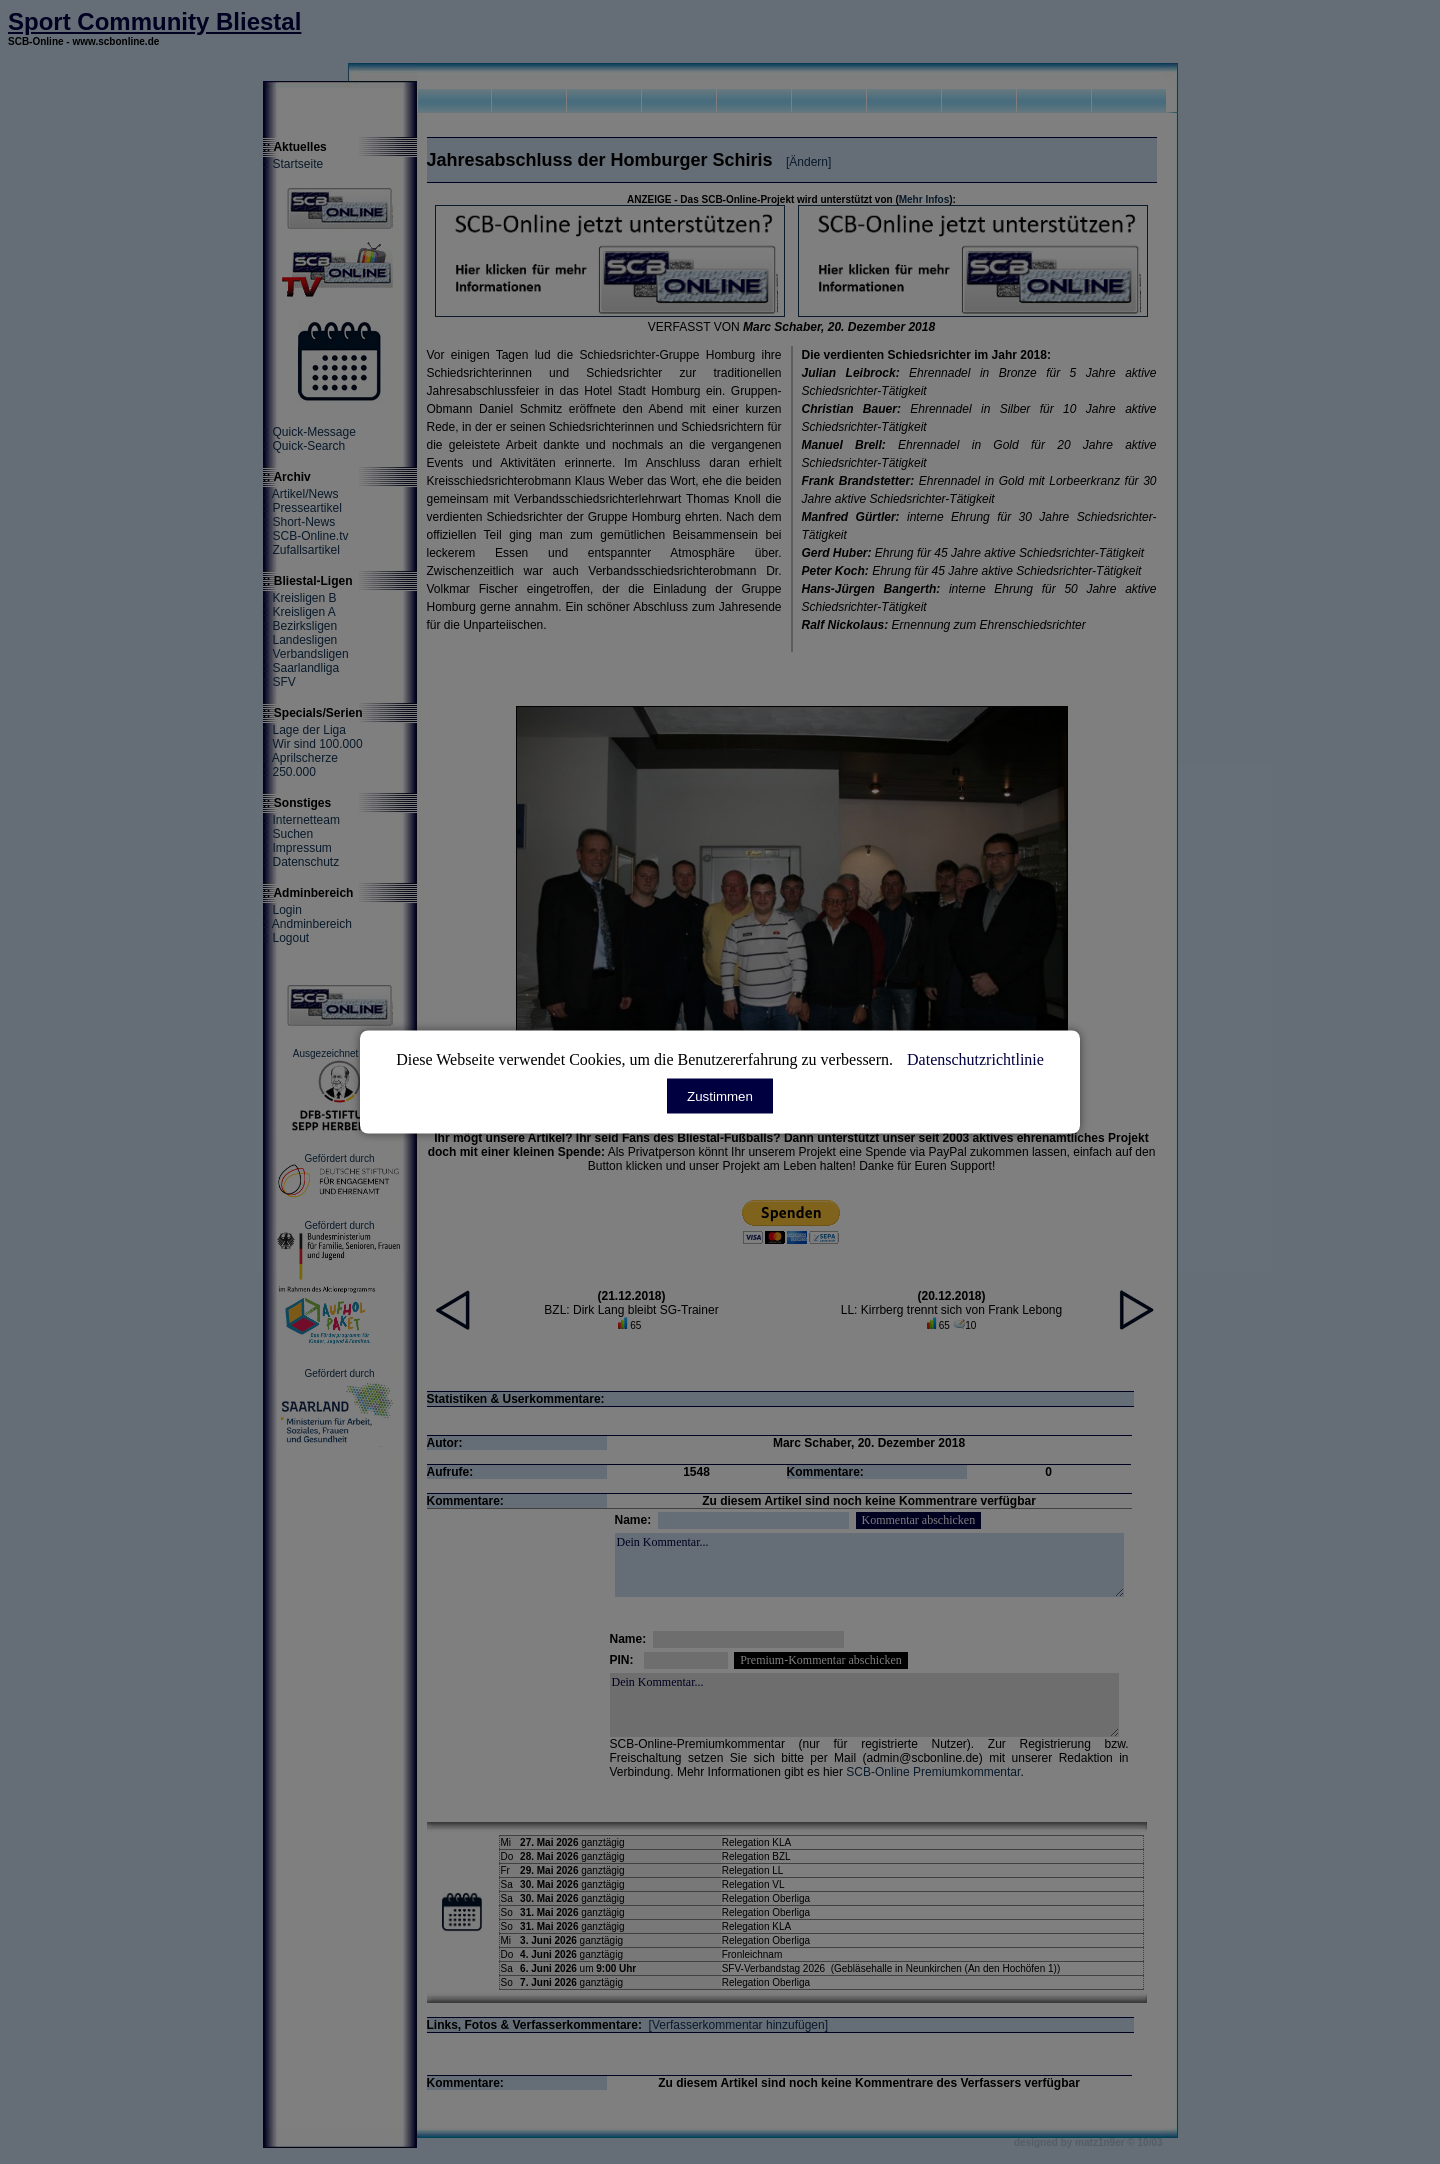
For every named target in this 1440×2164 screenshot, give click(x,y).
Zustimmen (720, 1096)
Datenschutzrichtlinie (975, 1059)
